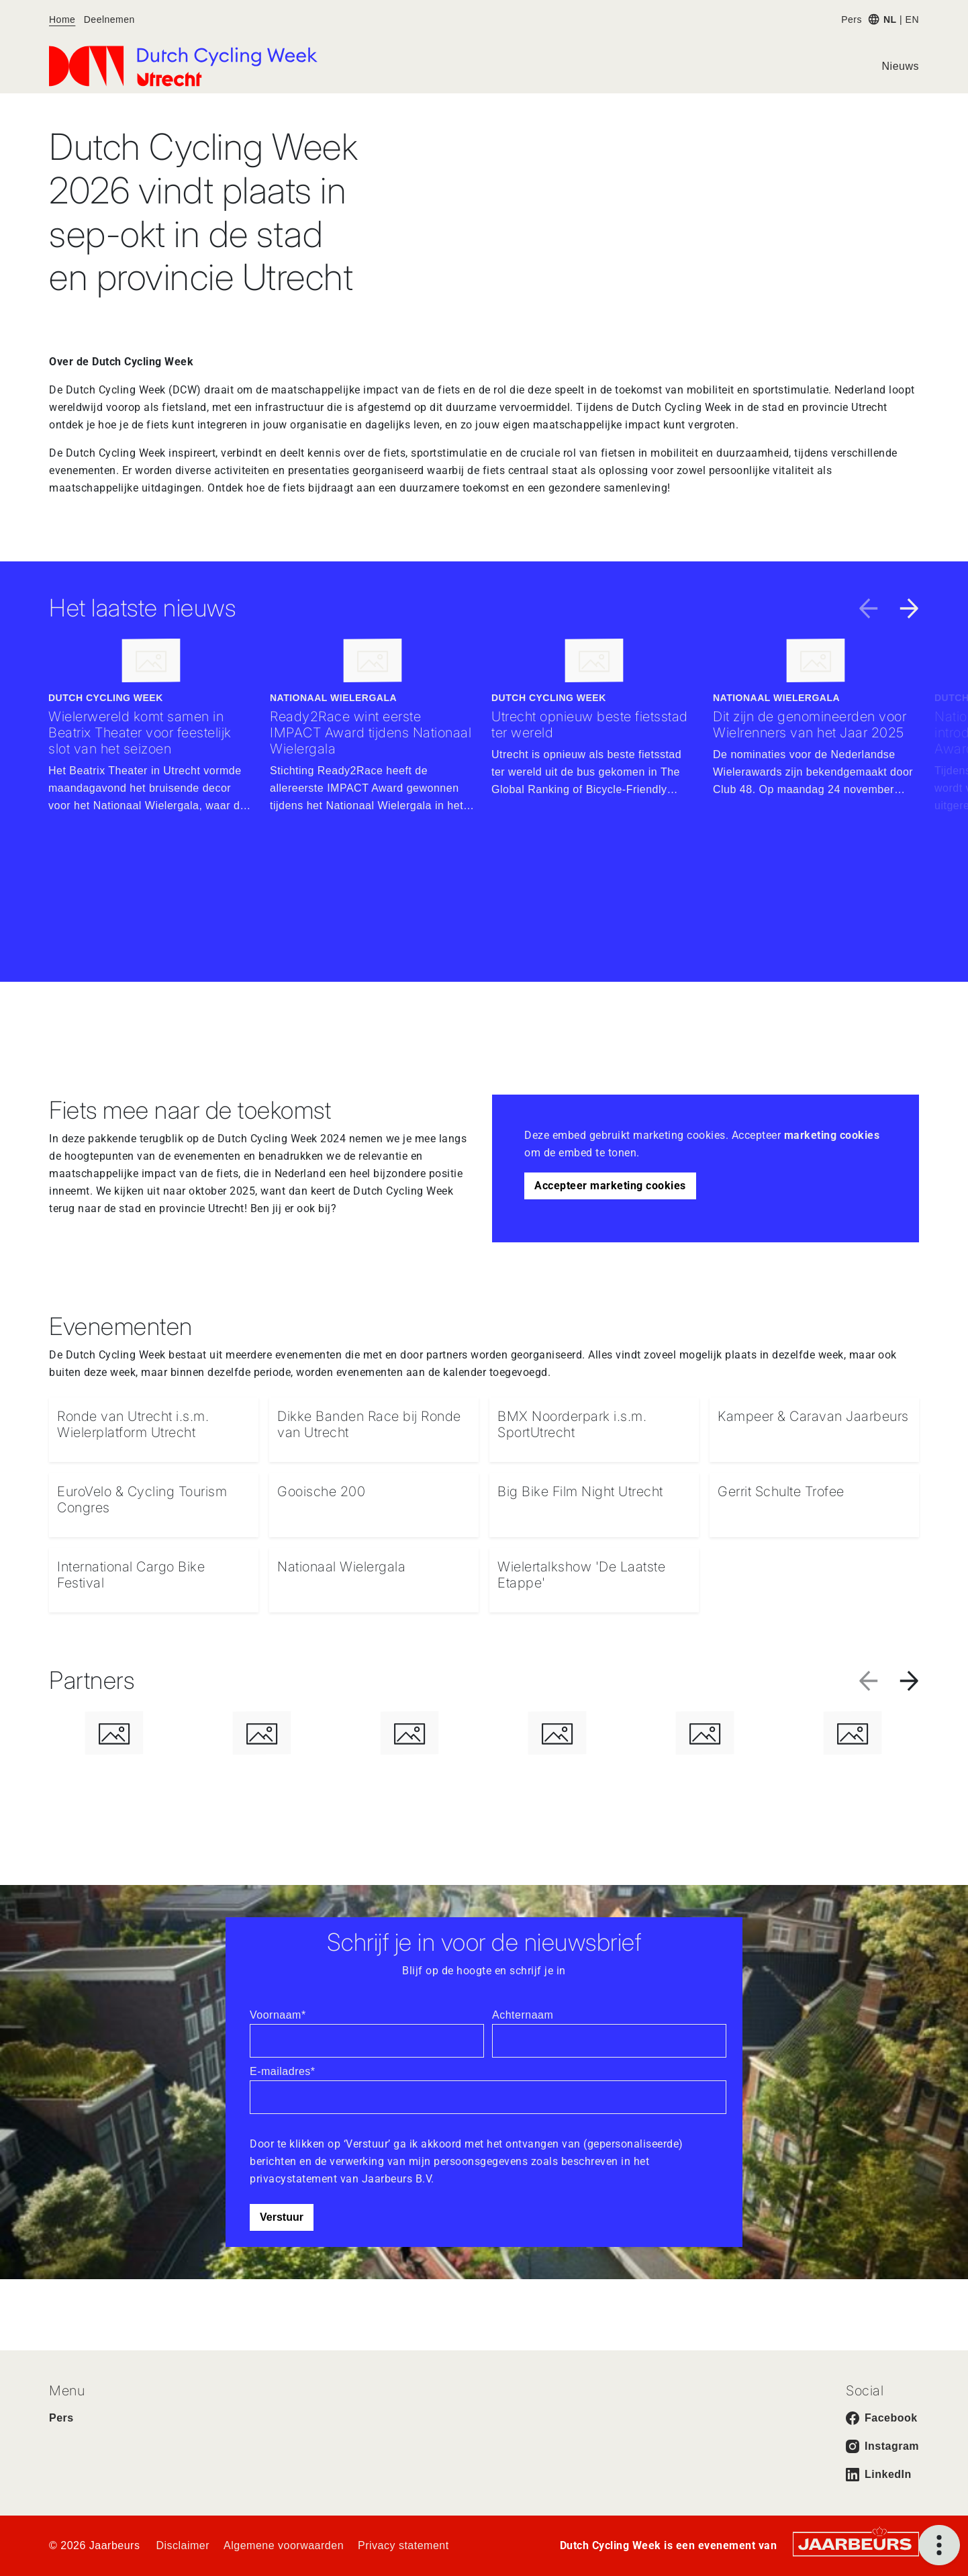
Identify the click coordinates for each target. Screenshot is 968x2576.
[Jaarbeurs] (856, 2543)
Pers (851, 19)
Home (62, 19)
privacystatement (295, 2178)
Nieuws (900, 66)
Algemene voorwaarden (284, 2545)
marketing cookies (832, 1135)
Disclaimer (182, 2545)
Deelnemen (109, 19)
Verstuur (281, 2217)
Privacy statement (403, 2545)
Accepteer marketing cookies (610, 1185)
